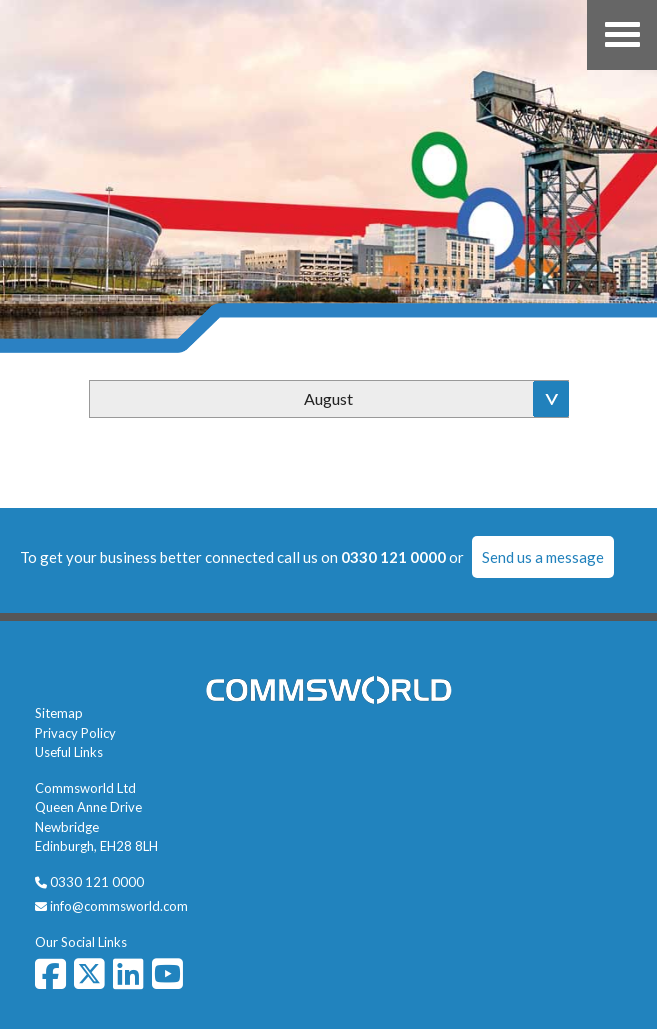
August (328, 398)
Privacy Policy (75, 733)
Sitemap (59, 713)
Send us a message (543, 557)
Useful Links (69, 752)
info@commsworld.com (119, 906)
